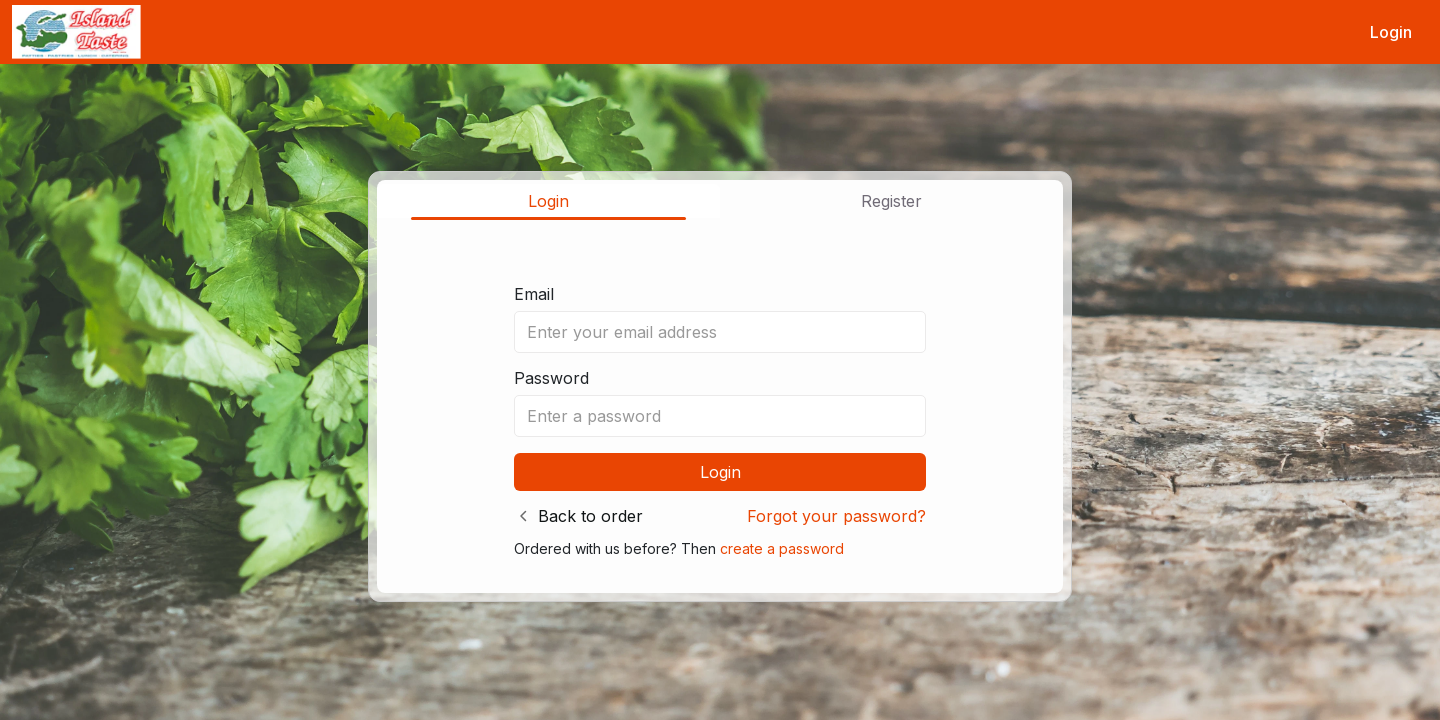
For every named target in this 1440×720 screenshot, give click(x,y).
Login (1391, 32)
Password (551, 378)
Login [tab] (548, 201)
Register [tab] (891, 201)
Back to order (590, 516)
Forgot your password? (836, 516)
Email (534, 294)
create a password (782, 548)
